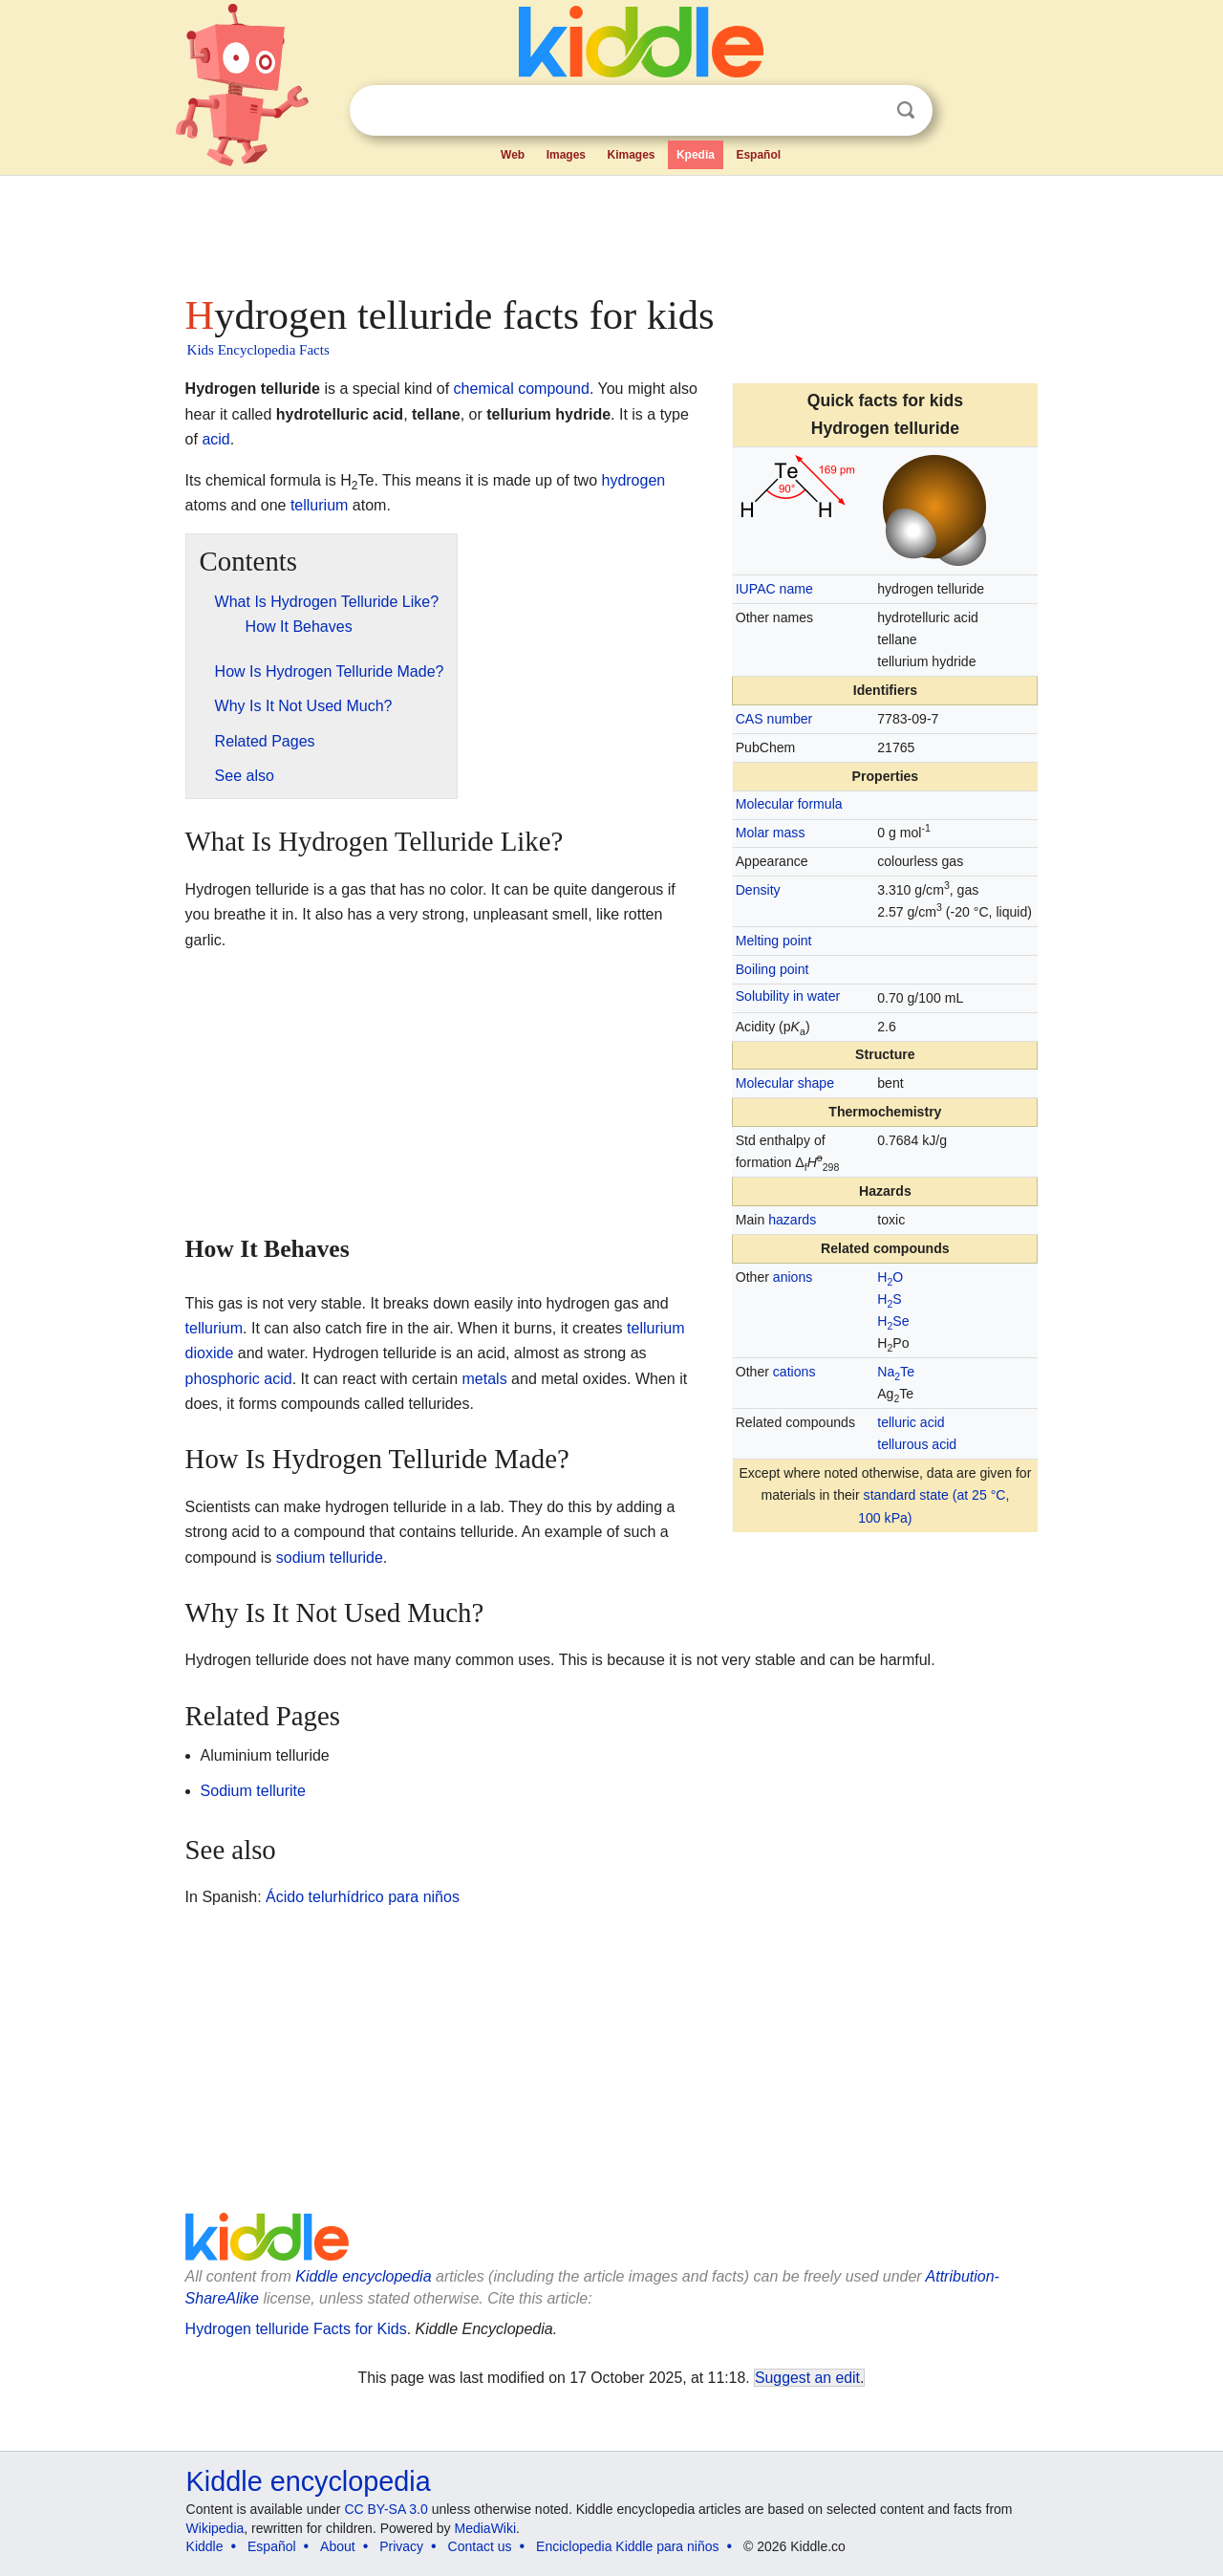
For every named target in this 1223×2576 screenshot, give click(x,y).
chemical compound (522, 388)
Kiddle (205, 2546)
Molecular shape (785, 1083)
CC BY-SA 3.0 (385, 2509)
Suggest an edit (807, 2378)
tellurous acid (916, 1444)
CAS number (774, 718)
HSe (893, 1321)
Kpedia (695, 155)
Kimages (630, 155)
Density (758, 890)
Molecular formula (789, 804)
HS (889, 1299)
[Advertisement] (610, 229)
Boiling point (772, 969)
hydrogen (633, 480)
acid (215, 439)
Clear (866, 111)
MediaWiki (486, 2528)
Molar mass (770, 832)
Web (513, 155)
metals (484, 1379)
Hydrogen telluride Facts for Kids (296, 2329)
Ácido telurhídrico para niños (363, 1897)
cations (794, 1371)
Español (758, 155)
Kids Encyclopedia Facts (258, 349)
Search (906, 110)
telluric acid (910, 1422)
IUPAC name (774, 588)
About (337, 2546)
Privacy (401, 2546)
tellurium (319, 505)
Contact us (480, 2546)
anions (793, 1277)
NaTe (895, 1371)
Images (566, 155)
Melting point (774, 940)
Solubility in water (788, 996)
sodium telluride (329, 1557)
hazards (792, 1219)
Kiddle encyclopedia (363, 2276)
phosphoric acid (238, 1379)
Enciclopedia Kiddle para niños (627, 2546)
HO (890, 1277)
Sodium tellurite (253, 1791)
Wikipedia (215, 2528)
